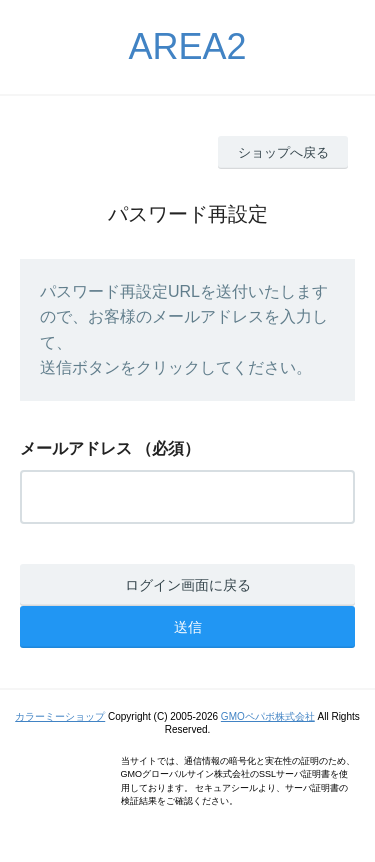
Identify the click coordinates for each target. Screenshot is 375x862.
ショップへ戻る (283, 152)
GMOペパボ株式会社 (268, 716)
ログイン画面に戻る (188, 585)
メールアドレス (76, 448)
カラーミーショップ (60, 716)
